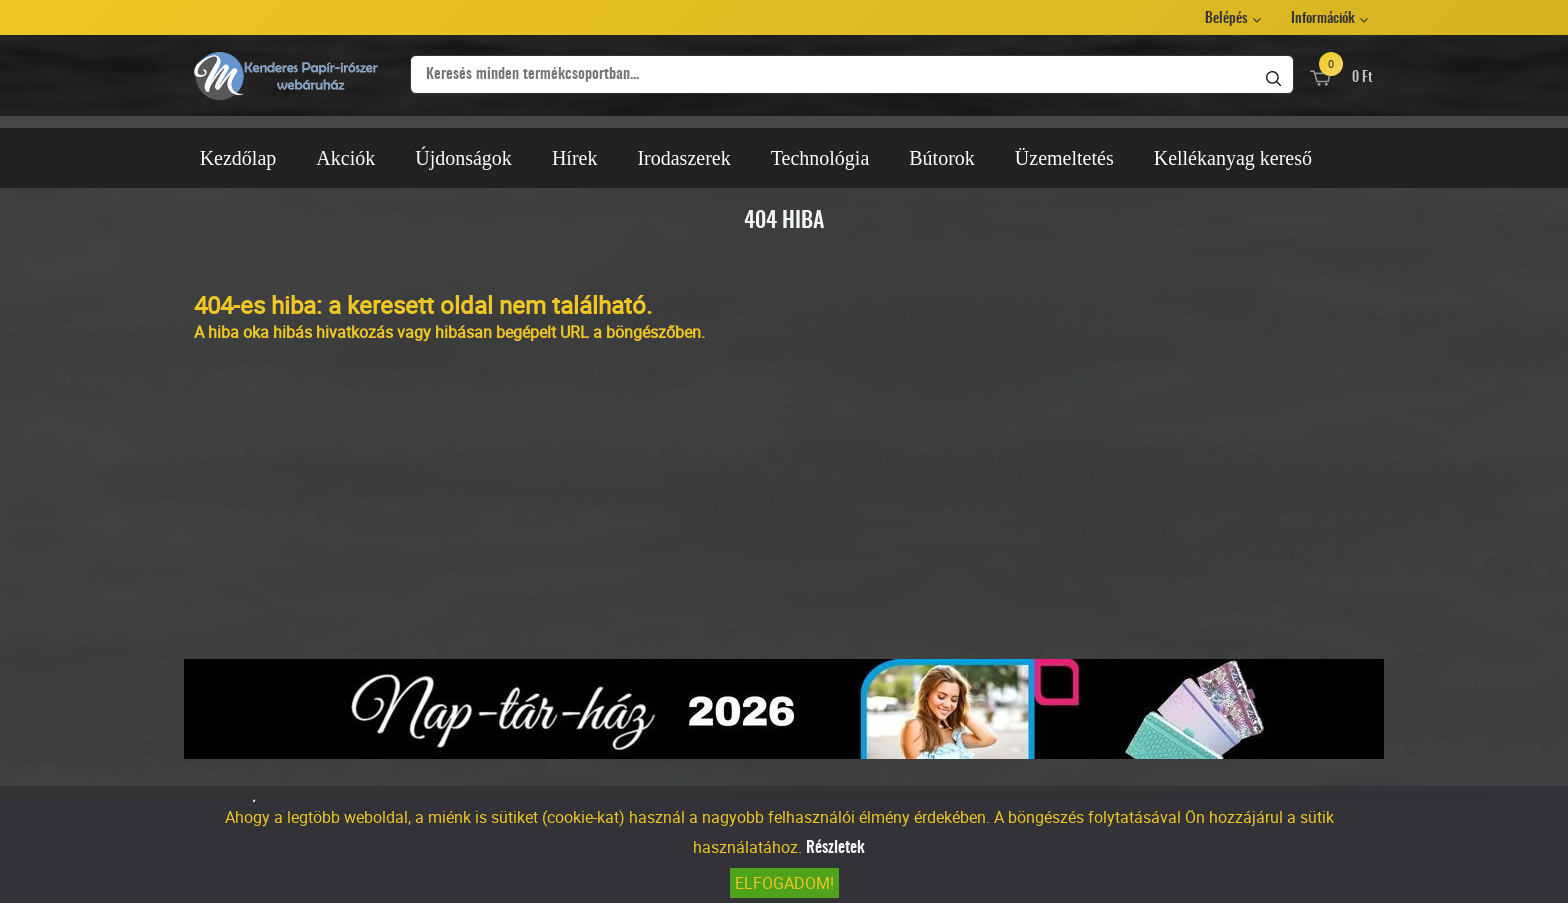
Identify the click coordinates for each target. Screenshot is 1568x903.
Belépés (1226, 19)
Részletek (835, 848)
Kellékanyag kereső (1233, 158)
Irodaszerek (683, 158)
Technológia (820, 158)
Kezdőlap (238, 158)
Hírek (575, 158)
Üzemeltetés (1064, 158)
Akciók (345, 158)
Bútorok (942, 158)
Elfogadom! (784, 883)
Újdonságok (463, 158)
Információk (1323, 19)
